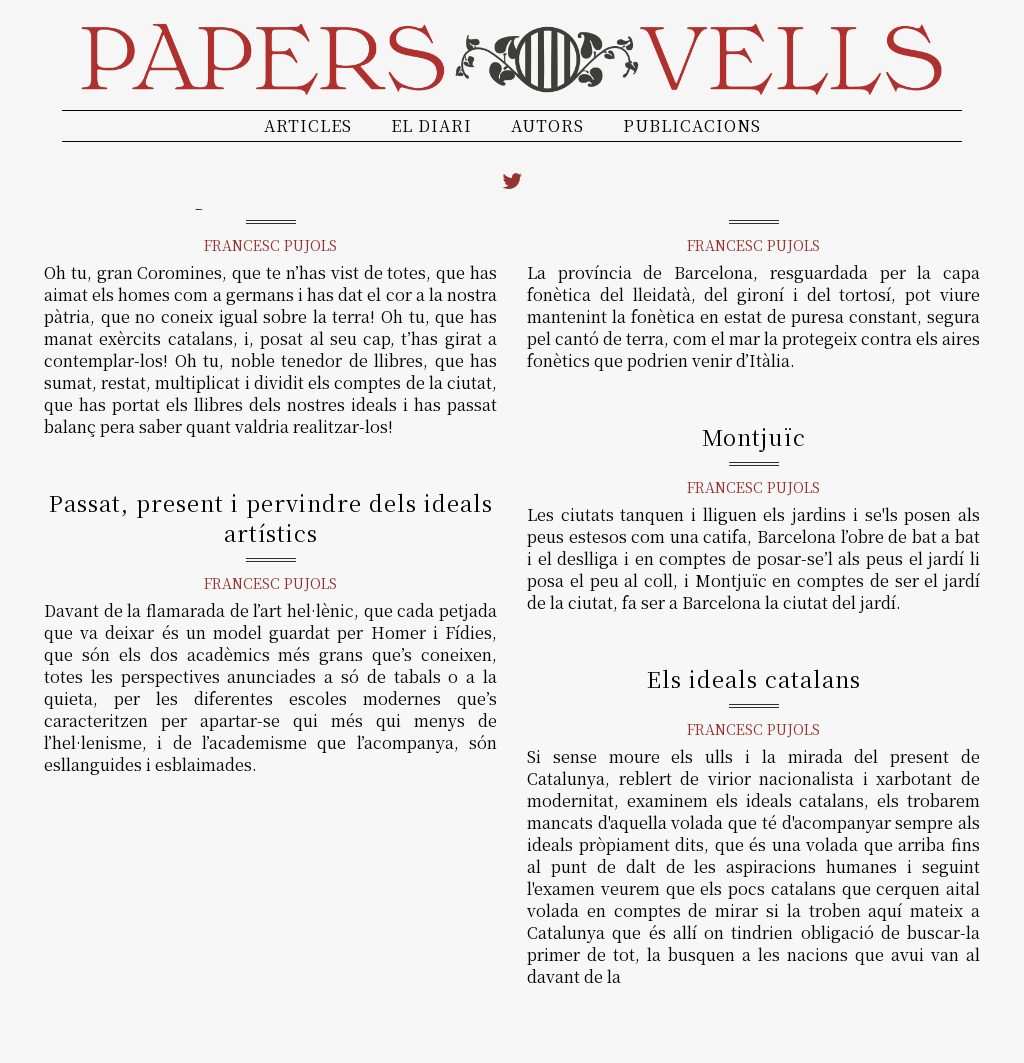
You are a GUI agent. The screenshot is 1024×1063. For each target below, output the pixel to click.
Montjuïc (754, 436)
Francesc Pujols (270, 245)
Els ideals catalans (754, 678)
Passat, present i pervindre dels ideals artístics (271, 517)
